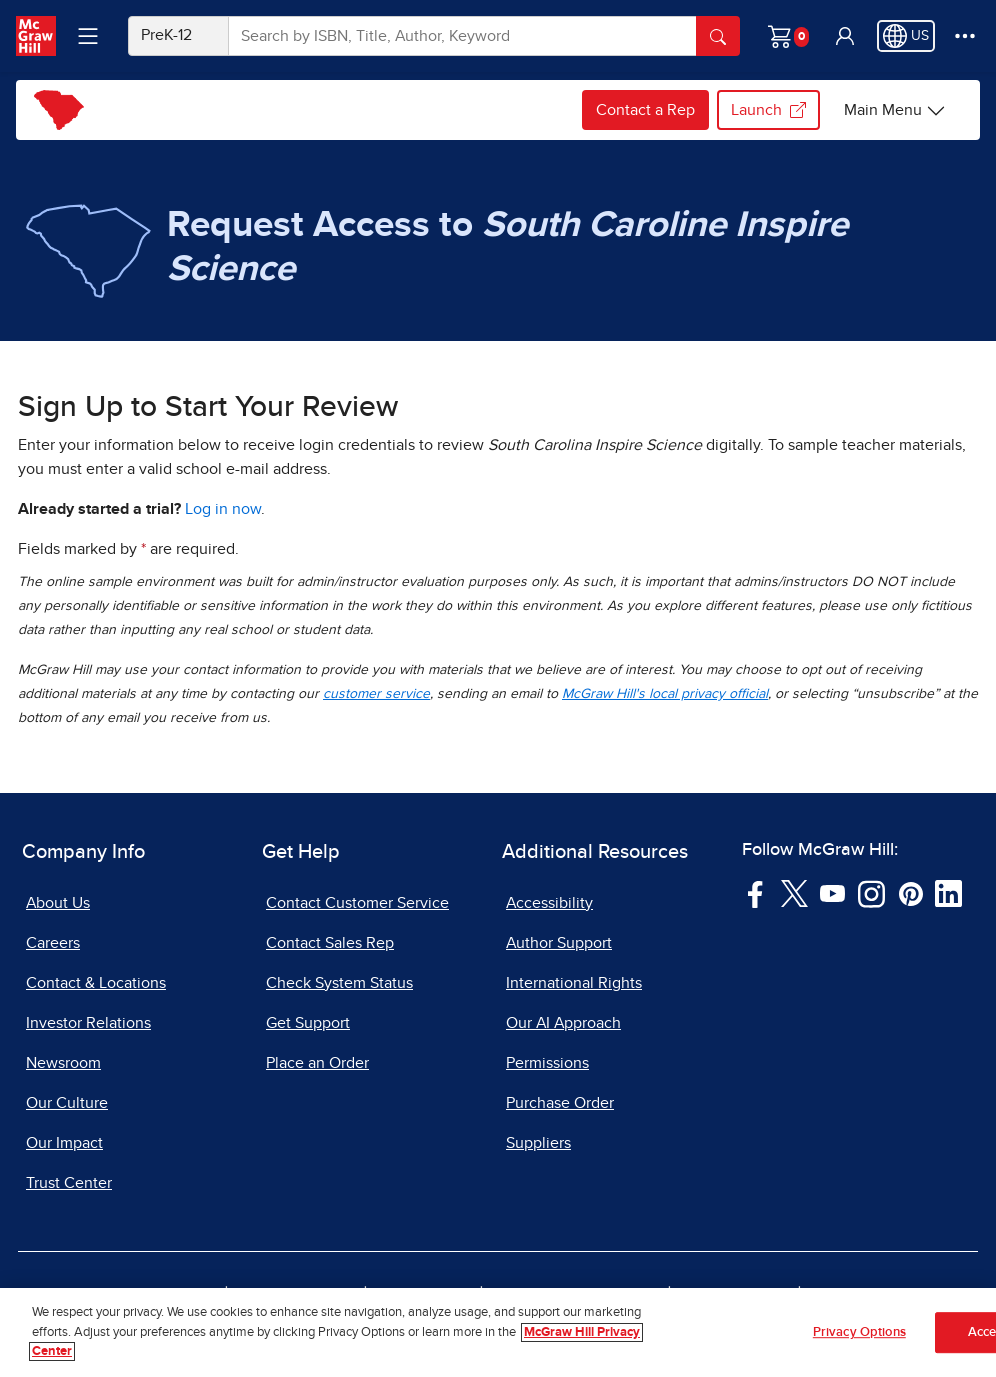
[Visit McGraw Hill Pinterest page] (910, 893)
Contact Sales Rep (330, 943)
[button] (845, 36)
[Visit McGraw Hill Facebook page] (755, 893)
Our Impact (64, 1143)
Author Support (559, 943)
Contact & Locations (96, 983)
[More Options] (965, 36)
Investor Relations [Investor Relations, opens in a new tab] (88, 1023)
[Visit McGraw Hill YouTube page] (832, 893)
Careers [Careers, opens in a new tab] (53, 943)
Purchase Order (560, 1103)
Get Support (308, 1023)
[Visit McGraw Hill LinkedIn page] (948, 893)
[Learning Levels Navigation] (88, 36)
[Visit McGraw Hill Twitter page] (794, 893)
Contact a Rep (645, 110)
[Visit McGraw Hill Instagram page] (871, 893)
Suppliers (538, 1143)
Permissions (547, 1063)
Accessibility (549, 903)
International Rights (574, 983)
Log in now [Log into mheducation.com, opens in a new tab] (223, 509)
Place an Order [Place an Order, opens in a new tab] (317, 1063)
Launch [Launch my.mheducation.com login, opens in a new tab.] (768, 110)
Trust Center (69, 1183)
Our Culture (67, 1103)
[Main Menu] (895, 110)
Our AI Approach (563, 1023)
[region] (498, 1332)
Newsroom (63, 1063)
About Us (58, 903)
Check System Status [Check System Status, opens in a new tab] (339, 983)
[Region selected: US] (906, 36)
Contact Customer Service (357, 903)
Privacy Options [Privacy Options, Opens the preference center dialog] (859, 1332)
